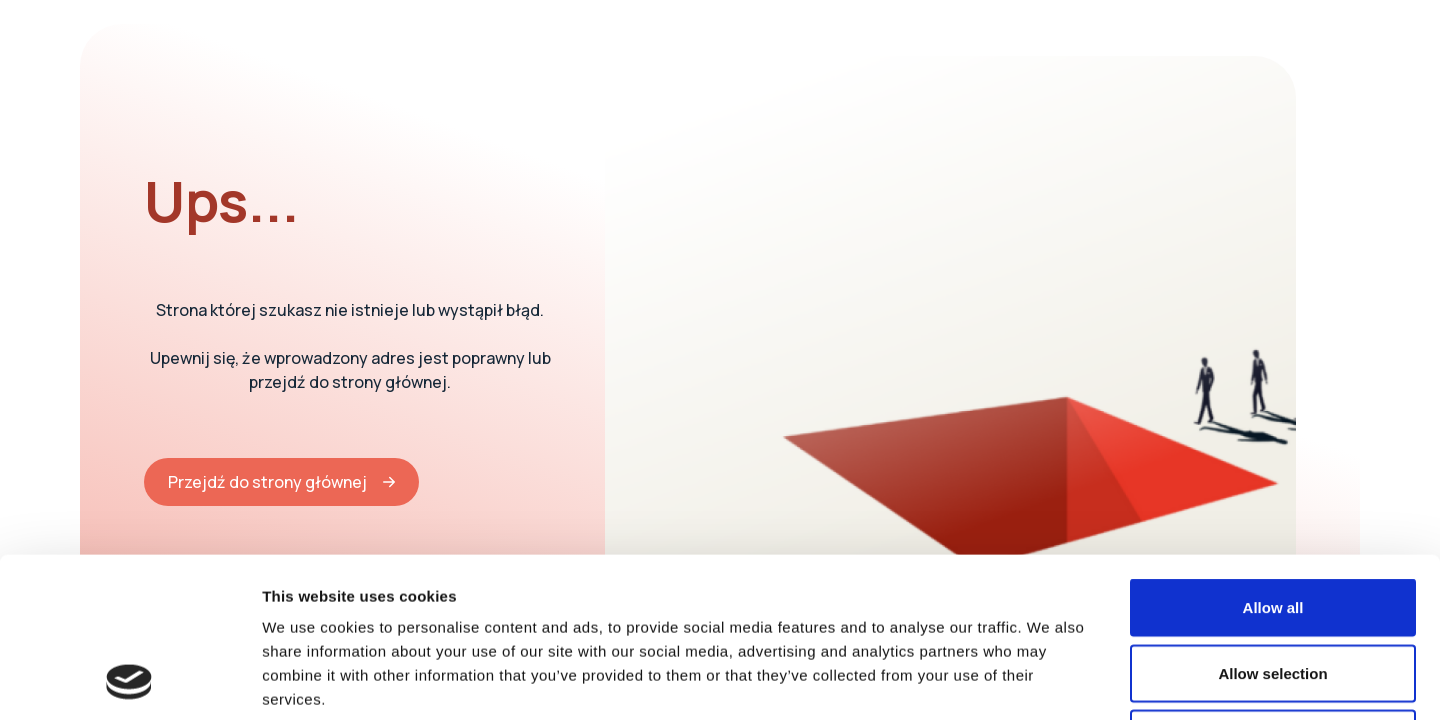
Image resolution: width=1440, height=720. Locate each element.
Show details (1049, 680)
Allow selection (1272, 523)
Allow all (1273, 457)
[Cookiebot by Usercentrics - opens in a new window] (129, 681)
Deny (1273, 588)
